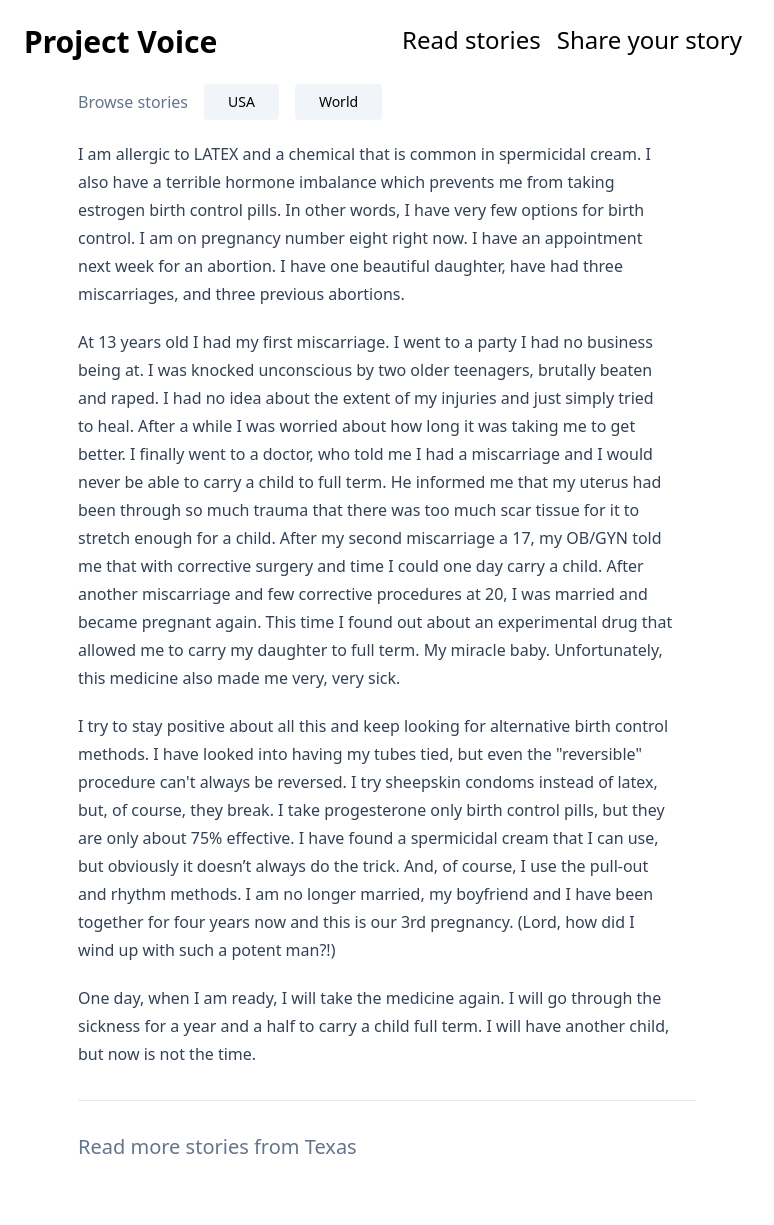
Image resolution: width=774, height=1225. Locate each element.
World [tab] (338, 101)
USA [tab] (241, 101)
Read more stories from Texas (217, 1146)
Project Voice (120, 41)
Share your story (649, 39)
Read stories (471, 39)
